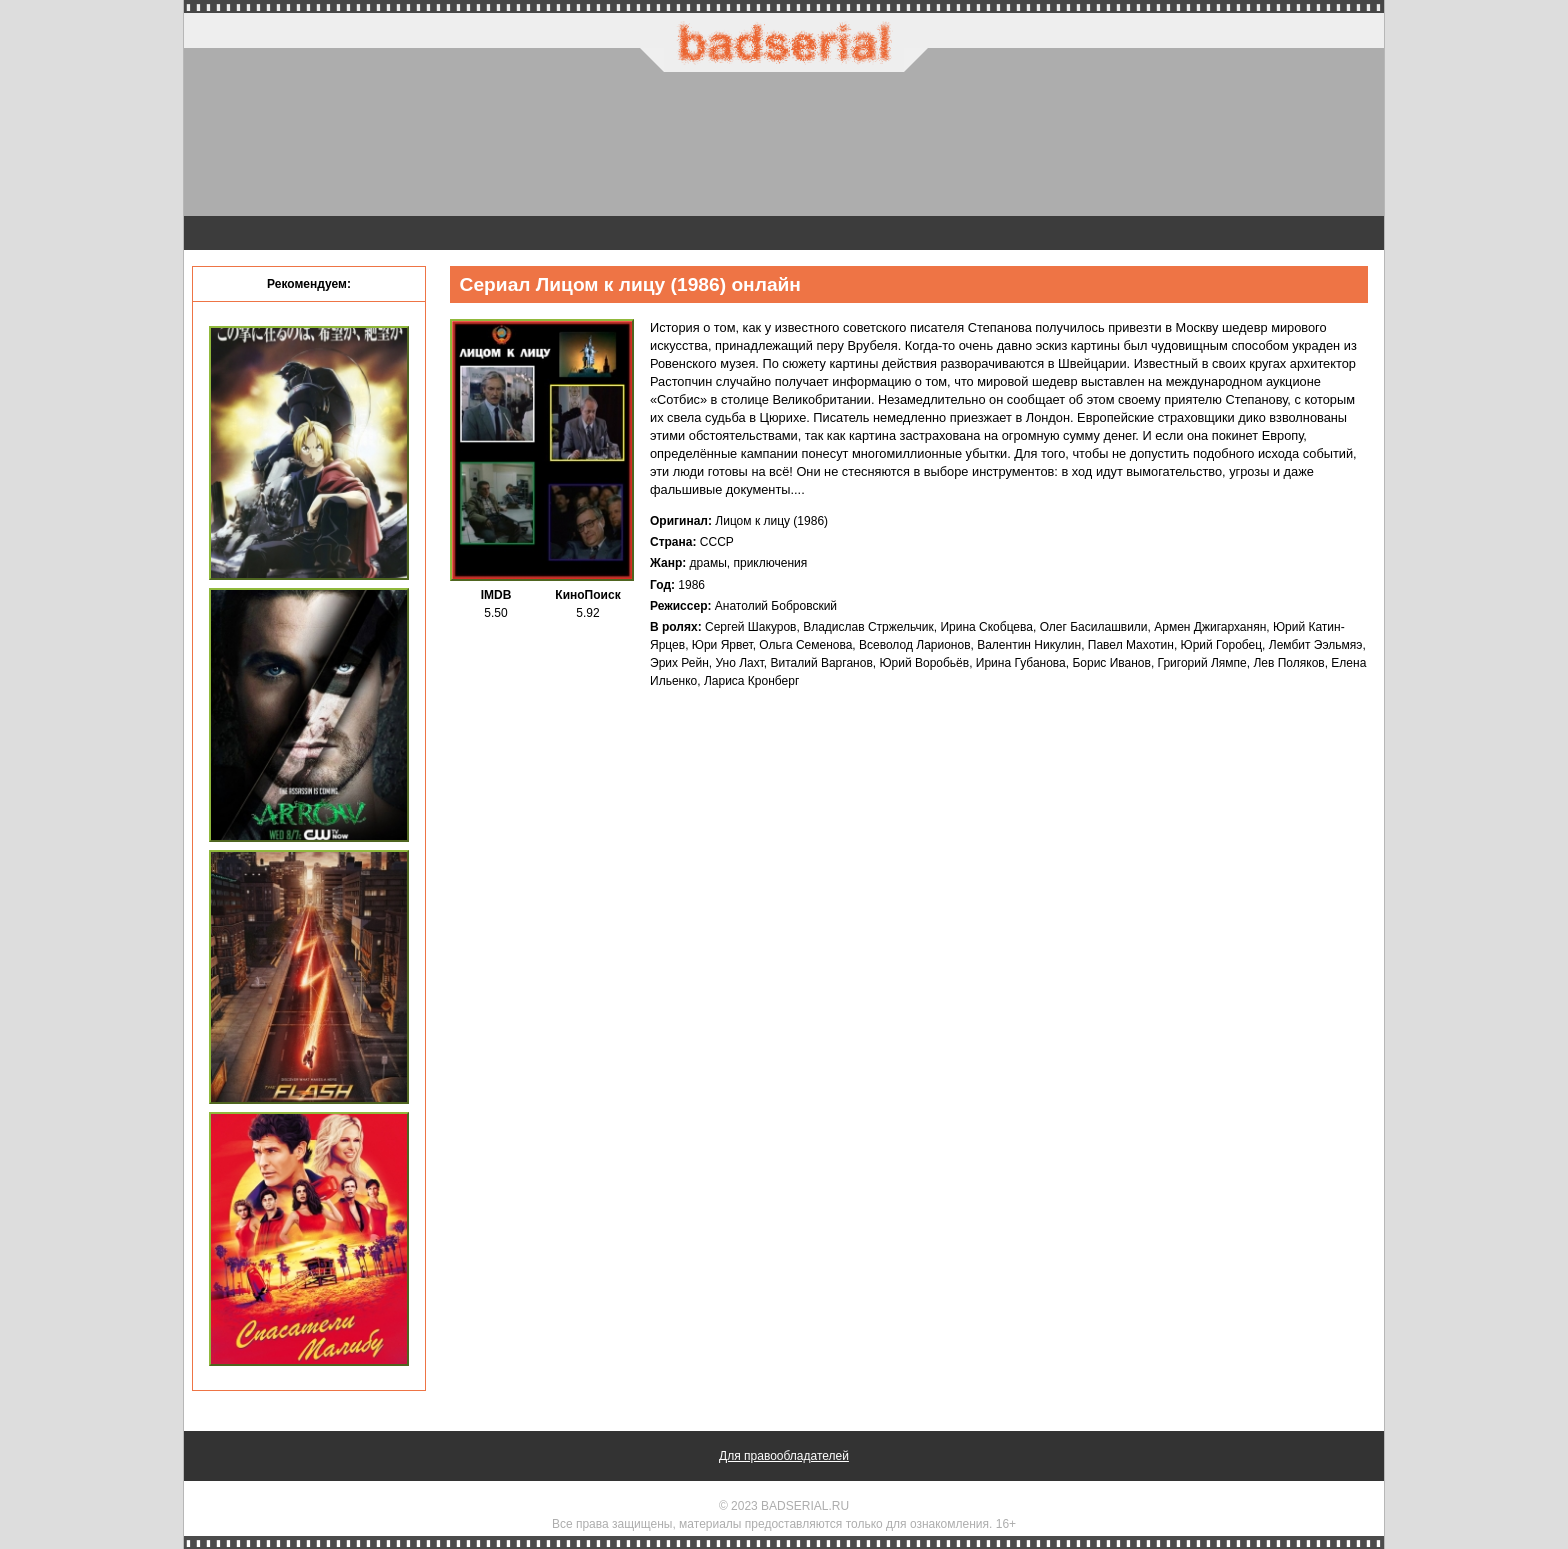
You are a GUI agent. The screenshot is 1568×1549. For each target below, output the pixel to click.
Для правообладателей (784, 1456)
